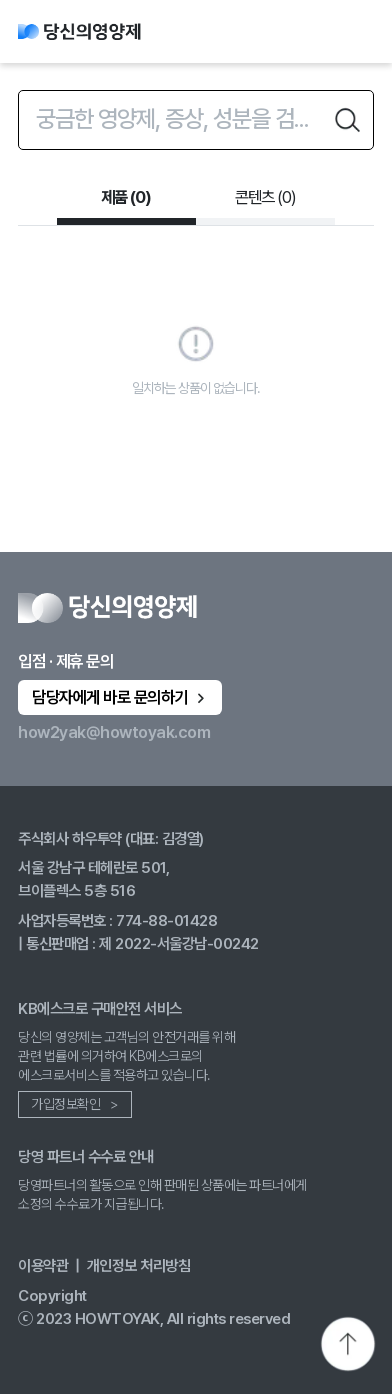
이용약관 (43, 1265)
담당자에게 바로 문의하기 (120, 697)
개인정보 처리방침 (139, 1265)
